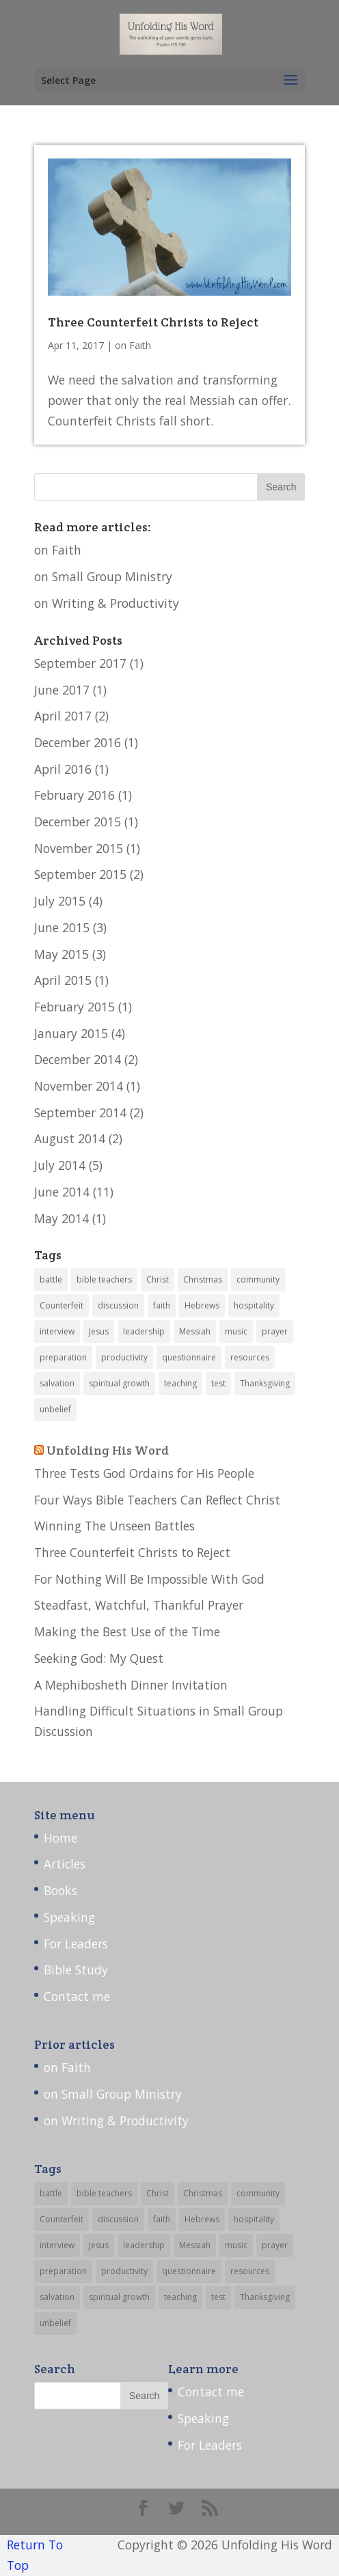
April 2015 (63, 980)
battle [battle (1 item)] (51, 1279)
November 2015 (78, 848)
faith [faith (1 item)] (161, 1305)
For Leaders (76, 1943)
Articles (64, 1864)
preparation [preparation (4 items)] (63, 1357)
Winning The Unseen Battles (114, 1525)
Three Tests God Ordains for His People (144, 1473)
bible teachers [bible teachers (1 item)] (104, 1279)
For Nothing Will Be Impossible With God (149, 1579)
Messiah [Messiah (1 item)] (195, 1331)
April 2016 (63, 769)
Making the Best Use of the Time (127, 1631)
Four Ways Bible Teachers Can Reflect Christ (157, 1500)
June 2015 (62, 927)
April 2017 (63, 716)
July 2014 (59, 1165)
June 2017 (62, 690)
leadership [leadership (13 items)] (144, 1331)
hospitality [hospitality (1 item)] (254, 1305)
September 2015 (80, 874)
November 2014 (78, 1086)
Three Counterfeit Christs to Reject (153, 322)
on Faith (133, 345)
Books (60, 1890)
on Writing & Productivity (106, 603)
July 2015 (59, 901)
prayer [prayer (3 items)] (275, 1331)
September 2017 (80, 663)
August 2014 (69, 1138)
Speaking (69, 1917)
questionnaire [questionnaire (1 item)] (189, 1357)
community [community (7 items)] (258, 1279)
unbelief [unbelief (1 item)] (55, 1409)
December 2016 (77, 742)
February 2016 (74, 795)
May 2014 (61, 1218)
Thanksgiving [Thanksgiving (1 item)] (265, 1383)
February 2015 (74, 1006)
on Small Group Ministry (103, 576)
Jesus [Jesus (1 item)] (99, 1331)
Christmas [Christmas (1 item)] (202, 1279)
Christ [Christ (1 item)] (157, 1279)
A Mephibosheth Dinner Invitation (131, 1685)
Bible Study (76, 1969)
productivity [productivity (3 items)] (124, 1357)
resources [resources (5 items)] (249, 1357)
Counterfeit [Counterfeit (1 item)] (61, 1305)
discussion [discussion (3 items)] (118, 1305)
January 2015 (71, 1033)
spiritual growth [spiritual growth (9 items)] (119, 1383)
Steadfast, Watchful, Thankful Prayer (138, 1605)
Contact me (77, 1996)
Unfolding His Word (107, 1450)
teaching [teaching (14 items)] (180, 1383)
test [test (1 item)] (218, 1383)
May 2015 (61, 954)
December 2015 (77, 821)
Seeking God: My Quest (98, 1658)
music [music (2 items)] (236, 1331)
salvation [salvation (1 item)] (57, 1383)
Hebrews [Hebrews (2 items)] (202, 1305)
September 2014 (80, 1112)
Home (60, 1838)
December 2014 (77, 1059)
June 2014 (62, 1192)
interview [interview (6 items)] (57, 1331)
